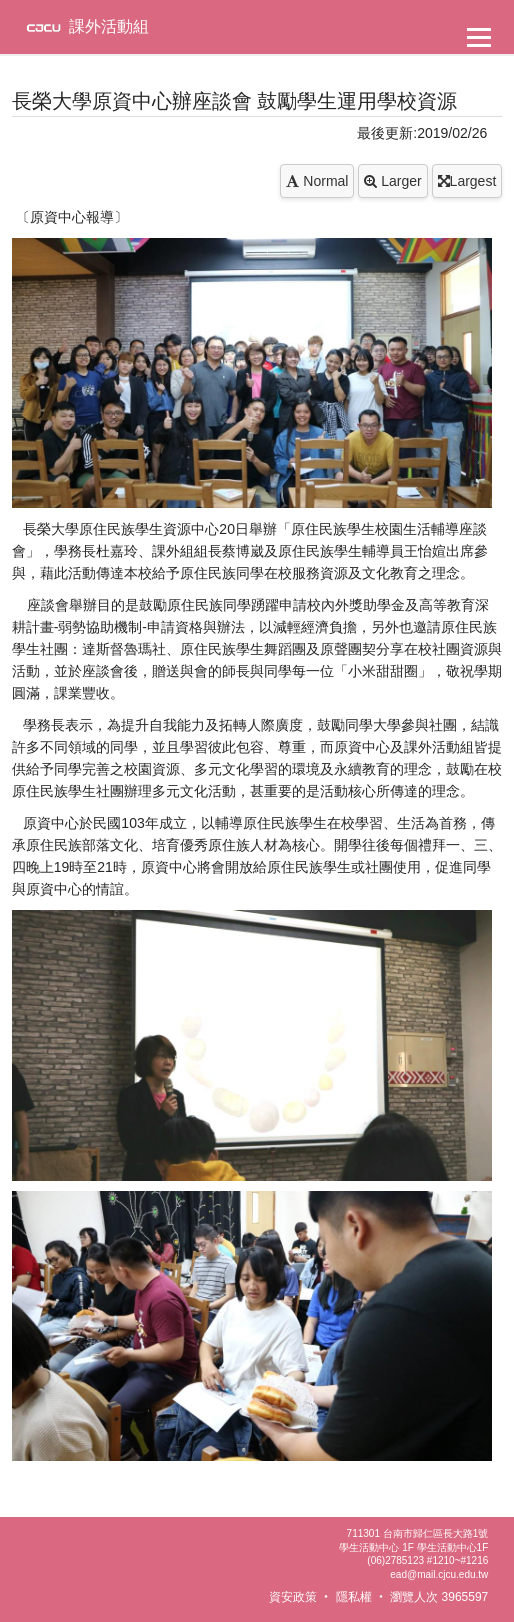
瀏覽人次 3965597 (439, 1597)
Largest (467, 181)
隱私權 (354, 1597)
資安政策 (293, 1597)
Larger (392, 181)
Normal (317, 181)
